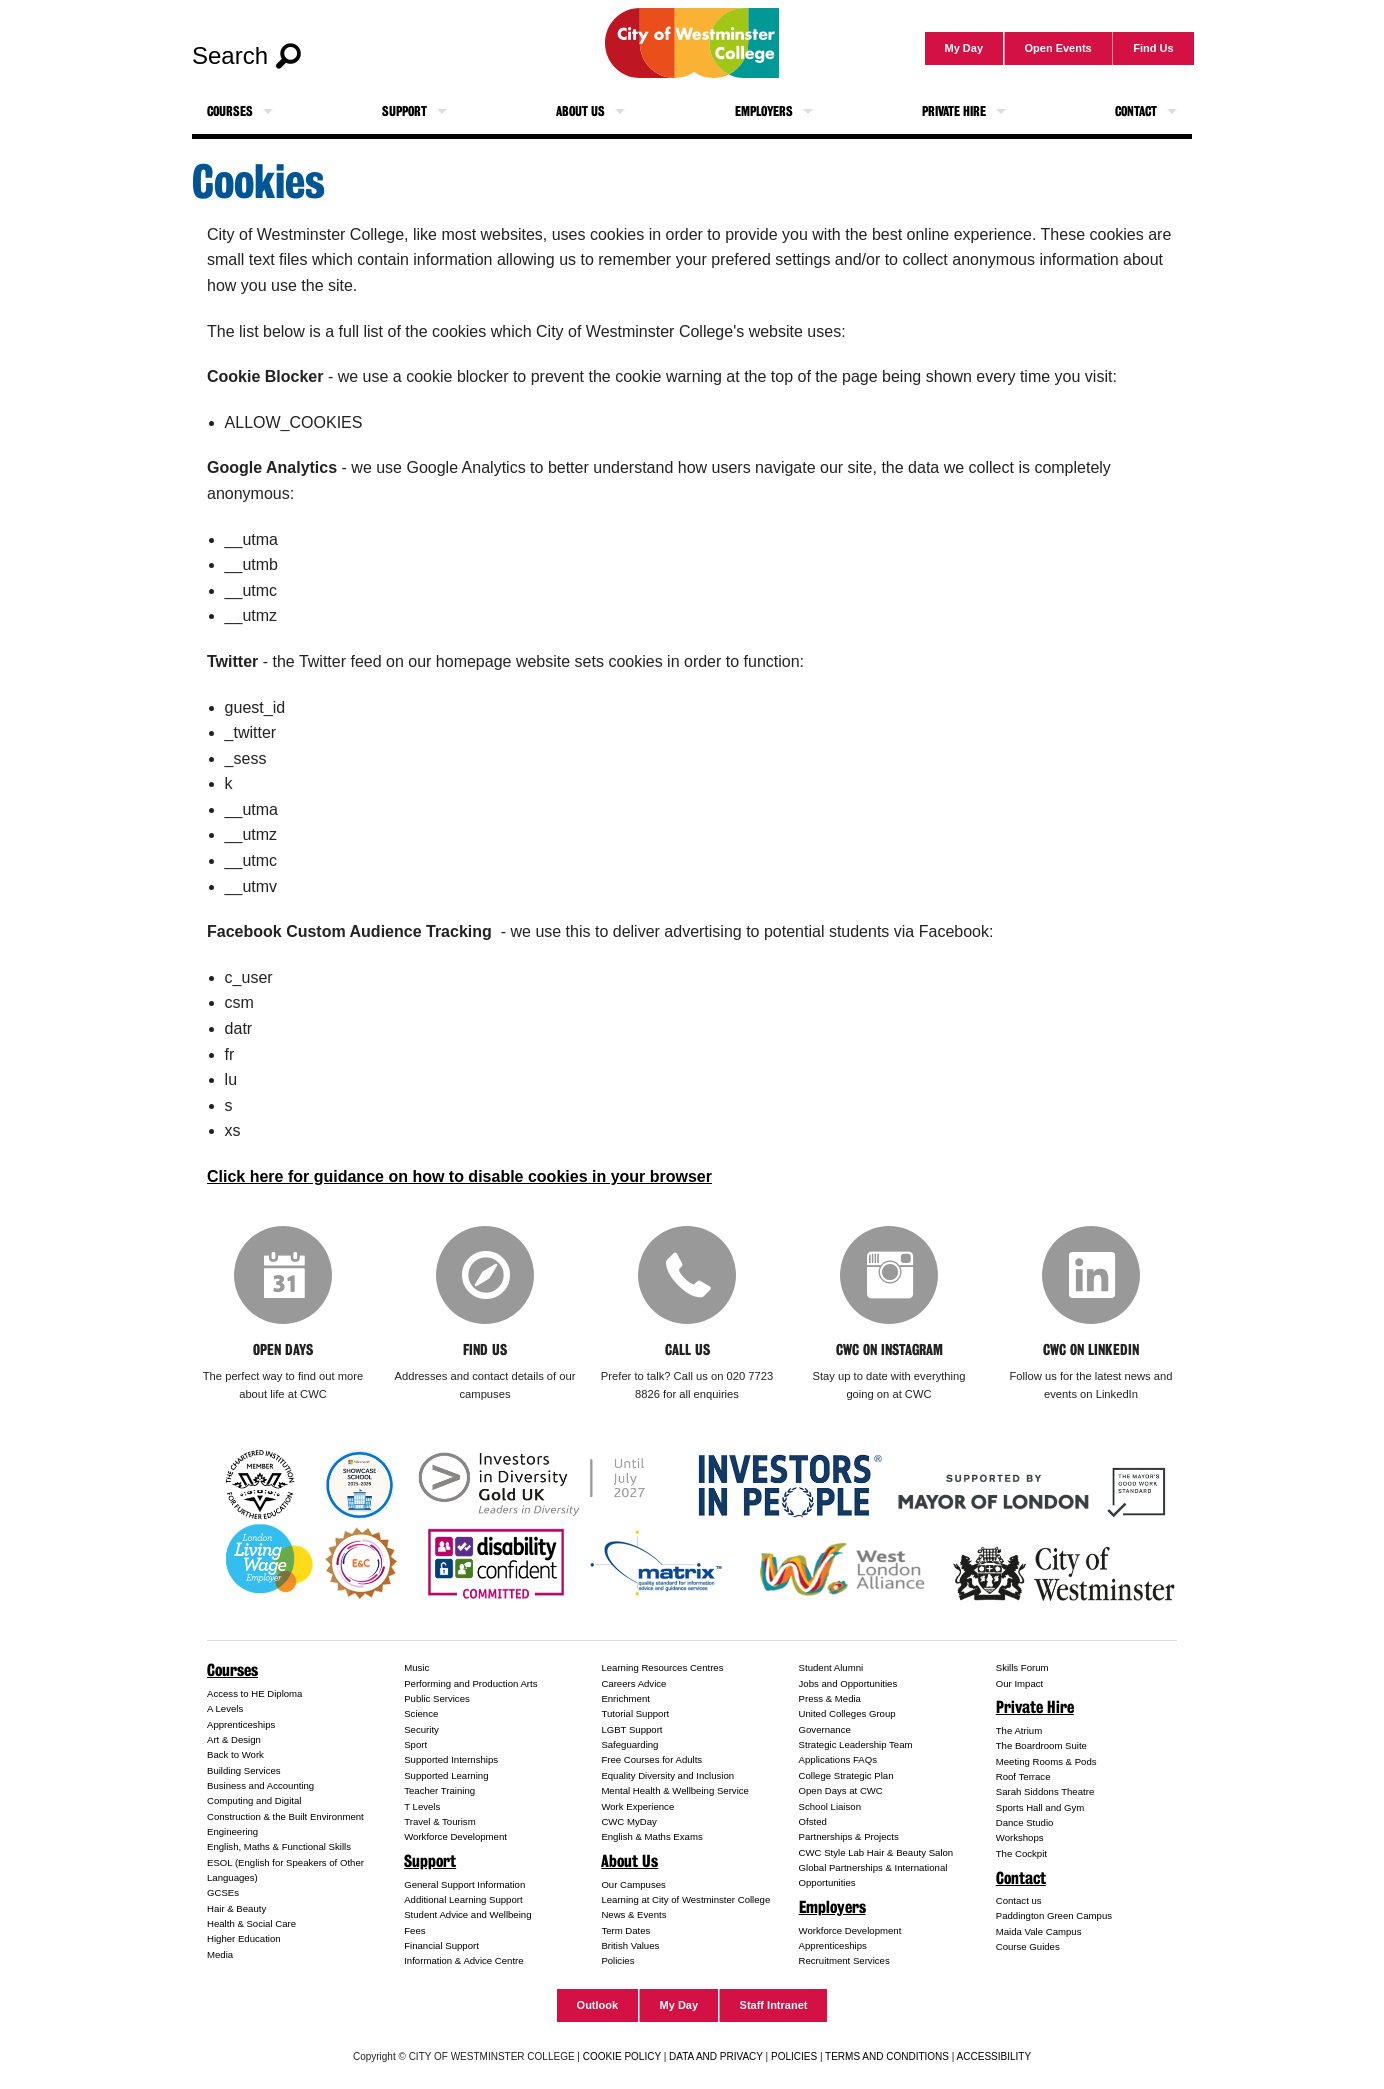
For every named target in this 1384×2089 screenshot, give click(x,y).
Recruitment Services (844, 1962)
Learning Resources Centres (662, 1669)
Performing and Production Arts (470, 1685)
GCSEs (223, 1894)
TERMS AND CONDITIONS (887, 2057)
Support (404, 111)
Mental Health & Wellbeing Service (675, 1792)
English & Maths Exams (651, 1838)
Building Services (244, 1772)
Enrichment (625, 1700)
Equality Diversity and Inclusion (667, 1777)
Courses (230, 111)
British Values (630, 1947)
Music (416, 1669)
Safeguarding (629, 1746)
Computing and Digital (254, 1802)
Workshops (1020, 1839)
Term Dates (625, 1931)
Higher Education (244, 1940)
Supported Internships (451, 1761)
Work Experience (637, 1807)
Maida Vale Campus (1039, 1933)
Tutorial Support (635, 1715)
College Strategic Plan (846, 1777)
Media (220, 1956)
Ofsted (813, 1823)
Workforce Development (455, 1838)
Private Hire (954, 111)
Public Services (437, 1700)
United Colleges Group (847, 1715)
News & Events (633, 1916)
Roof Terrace (1023, 1778)
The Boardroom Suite (1041, 1747)
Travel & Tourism (439, 1823)
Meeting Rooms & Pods (1046, 1763)
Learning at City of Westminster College (685, 1901)
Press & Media (830, 1700)
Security (421, 1731)
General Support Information (464, 1885)
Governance (825, 1731)
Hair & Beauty (236, 1910)
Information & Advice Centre (463, 1962)
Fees (414, 1931)
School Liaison (830, 1807)
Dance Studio (1025, 1824)
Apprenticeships (241, 1726)
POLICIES (794, 2057)
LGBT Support (631, 1731)
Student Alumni (831, 1669)
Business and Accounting (260, 1787)
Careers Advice (633, 1685)
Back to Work (235, 1756)
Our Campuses (633, 1885)
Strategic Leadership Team (856, 1746)
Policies (617, 1962)
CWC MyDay (628, 1823)
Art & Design (234, 1741)
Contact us (1019, 1902)
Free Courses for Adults (651, 1761)
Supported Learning (446, 1777)
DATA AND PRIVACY (716, 2057)
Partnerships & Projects (849, 1838)
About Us (580, 111)
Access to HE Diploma (254, 1695)
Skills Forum (1022, 1669)
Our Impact (1019, 1685)
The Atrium (1019, 1732)
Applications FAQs (838, 1761)
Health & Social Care (251, 1925)
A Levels (225, 1710)
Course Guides (1028, 1948)
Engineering (232, 1833)
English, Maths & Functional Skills (279, 1848)
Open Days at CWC (841, 1792)
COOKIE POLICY (622, 2057)
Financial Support (441, 1947)
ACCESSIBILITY (994, 2057)
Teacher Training (439, 1792)
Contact (1136, 111)
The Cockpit (1021, 1855)
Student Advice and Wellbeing (467, 1916)
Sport (415, 1746)
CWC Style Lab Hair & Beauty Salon (876, 1853)
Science (421, 1715)
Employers (764, 111)
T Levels (422, 1807)
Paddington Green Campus (1054, 1917)
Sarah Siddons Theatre (1045, 1793)
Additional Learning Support (463, 1901)
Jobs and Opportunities (848, 1685)
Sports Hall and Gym (1040, 1809)
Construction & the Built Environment (285, 1818)
